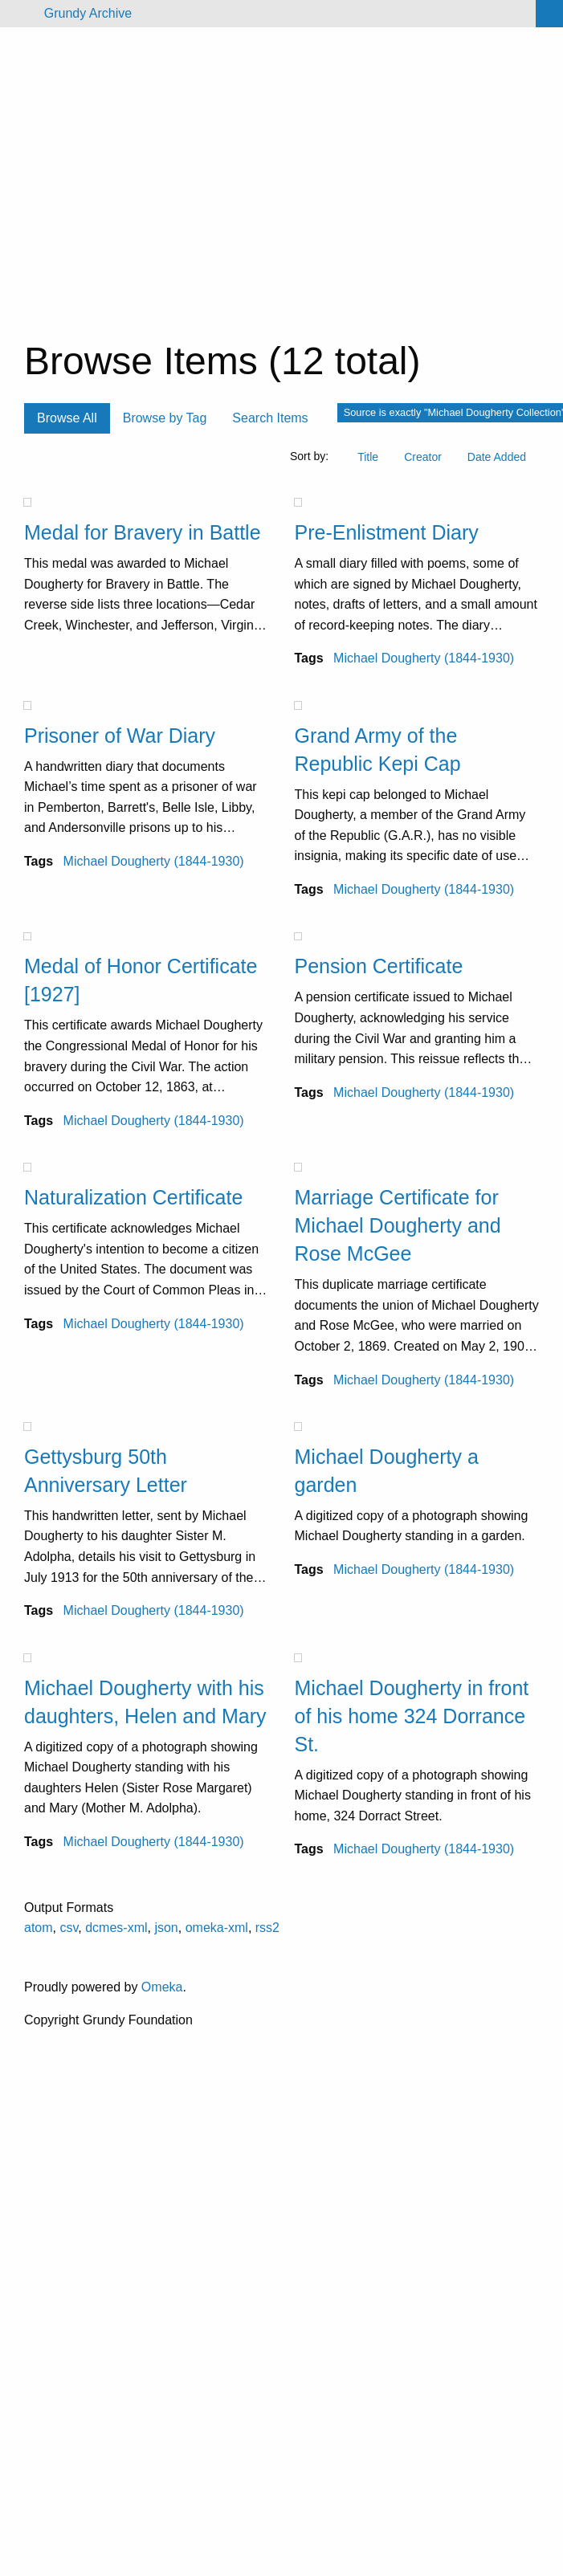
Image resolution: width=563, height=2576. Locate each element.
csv (68, 1927)
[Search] (549, 13)
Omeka (162, 1987)
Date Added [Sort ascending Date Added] (496, 456)
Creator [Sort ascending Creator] (423, 456)
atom (38, 1927)
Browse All (67, 418)
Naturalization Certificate (133, 1197)
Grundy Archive (88, 13)
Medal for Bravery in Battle (142, 532)
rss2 (267, 1927)
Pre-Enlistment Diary (387, 532)
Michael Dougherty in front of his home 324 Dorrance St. (412, 1716)
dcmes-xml (116, 1927)
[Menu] (18, 13)
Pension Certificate (379, 966)
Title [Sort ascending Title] (367, 456)
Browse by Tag (165, 418)
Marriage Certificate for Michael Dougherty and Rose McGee (398, 1225)
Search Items (270, 418)
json (165, 1927)
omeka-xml (217, 1927)
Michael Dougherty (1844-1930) (423, 658)
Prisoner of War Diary (119, 735)
